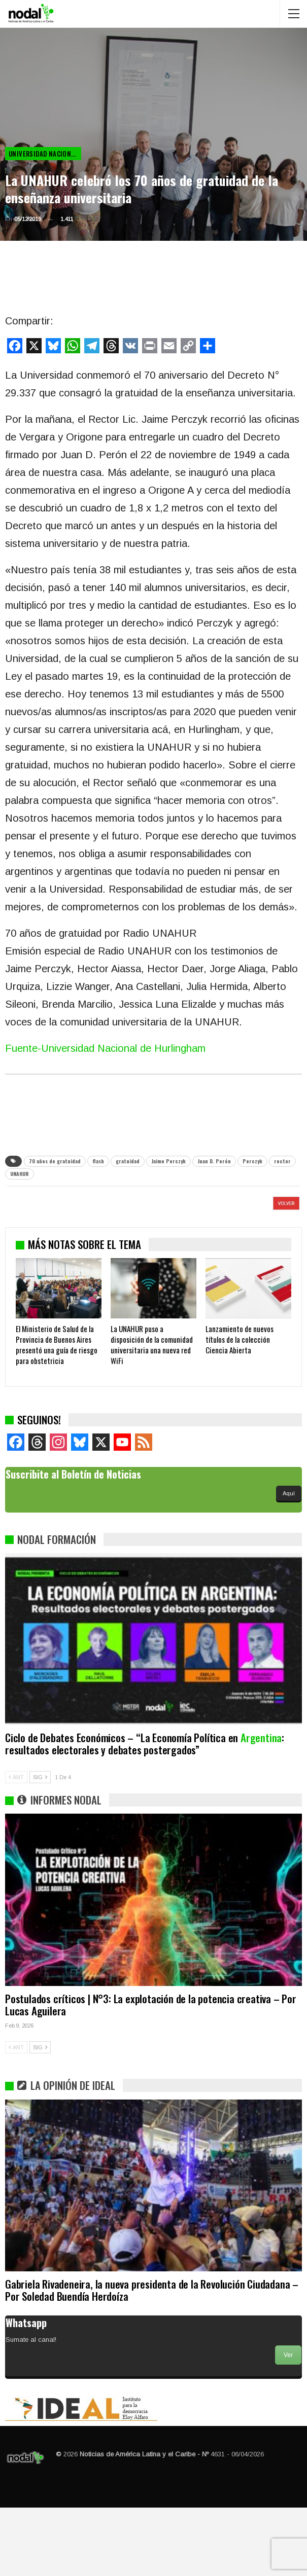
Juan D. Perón (214, 1161)
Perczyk (252, 1161)
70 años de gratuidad (55, 1161)
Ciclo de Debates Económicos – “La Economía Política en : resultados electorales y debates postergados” (144, 1812)
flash (98, 1161)
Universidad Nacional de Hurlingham (45, 154)
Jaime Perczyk (168, 1161)
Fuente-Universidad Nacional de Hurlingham (105, 1048)
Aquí (289, 1562)
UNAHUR (19, 1173)
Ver (288, 2423)
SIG (40, 1846)
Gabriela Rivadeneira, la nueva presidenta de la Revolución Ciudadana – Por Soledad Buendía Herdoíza (151, 2358)
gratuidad (128, 1161)
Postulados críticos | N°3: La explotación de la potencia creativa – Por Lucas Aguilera (150, 2073)
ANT (16, 1846)
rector (282, 1161)
